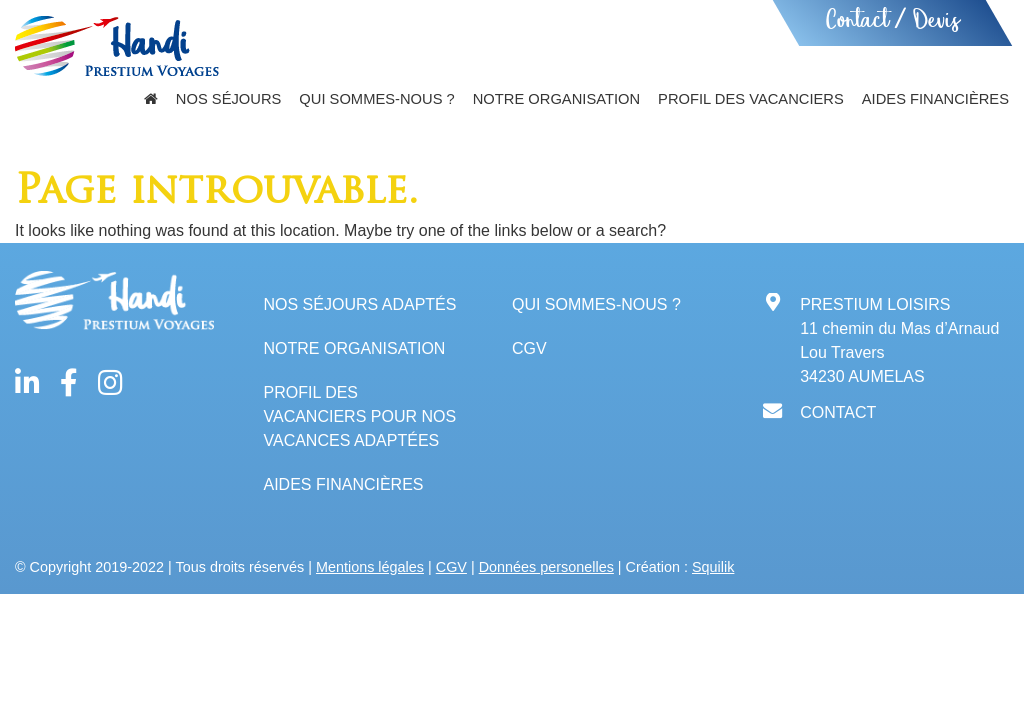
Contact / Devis (892, 22)
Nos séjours (229, 99)
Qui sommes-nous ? (376, 99)
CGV (529, 348)
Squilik (713, 567)
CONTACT (838, 412)
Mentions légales (370, 567)
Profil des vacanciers (751, 99)
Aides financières (935, 99)
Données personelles (546, 567)
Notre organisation (556, 99)
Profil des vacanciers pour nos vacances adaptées (359, 416)
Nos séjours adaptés (359, 304)
